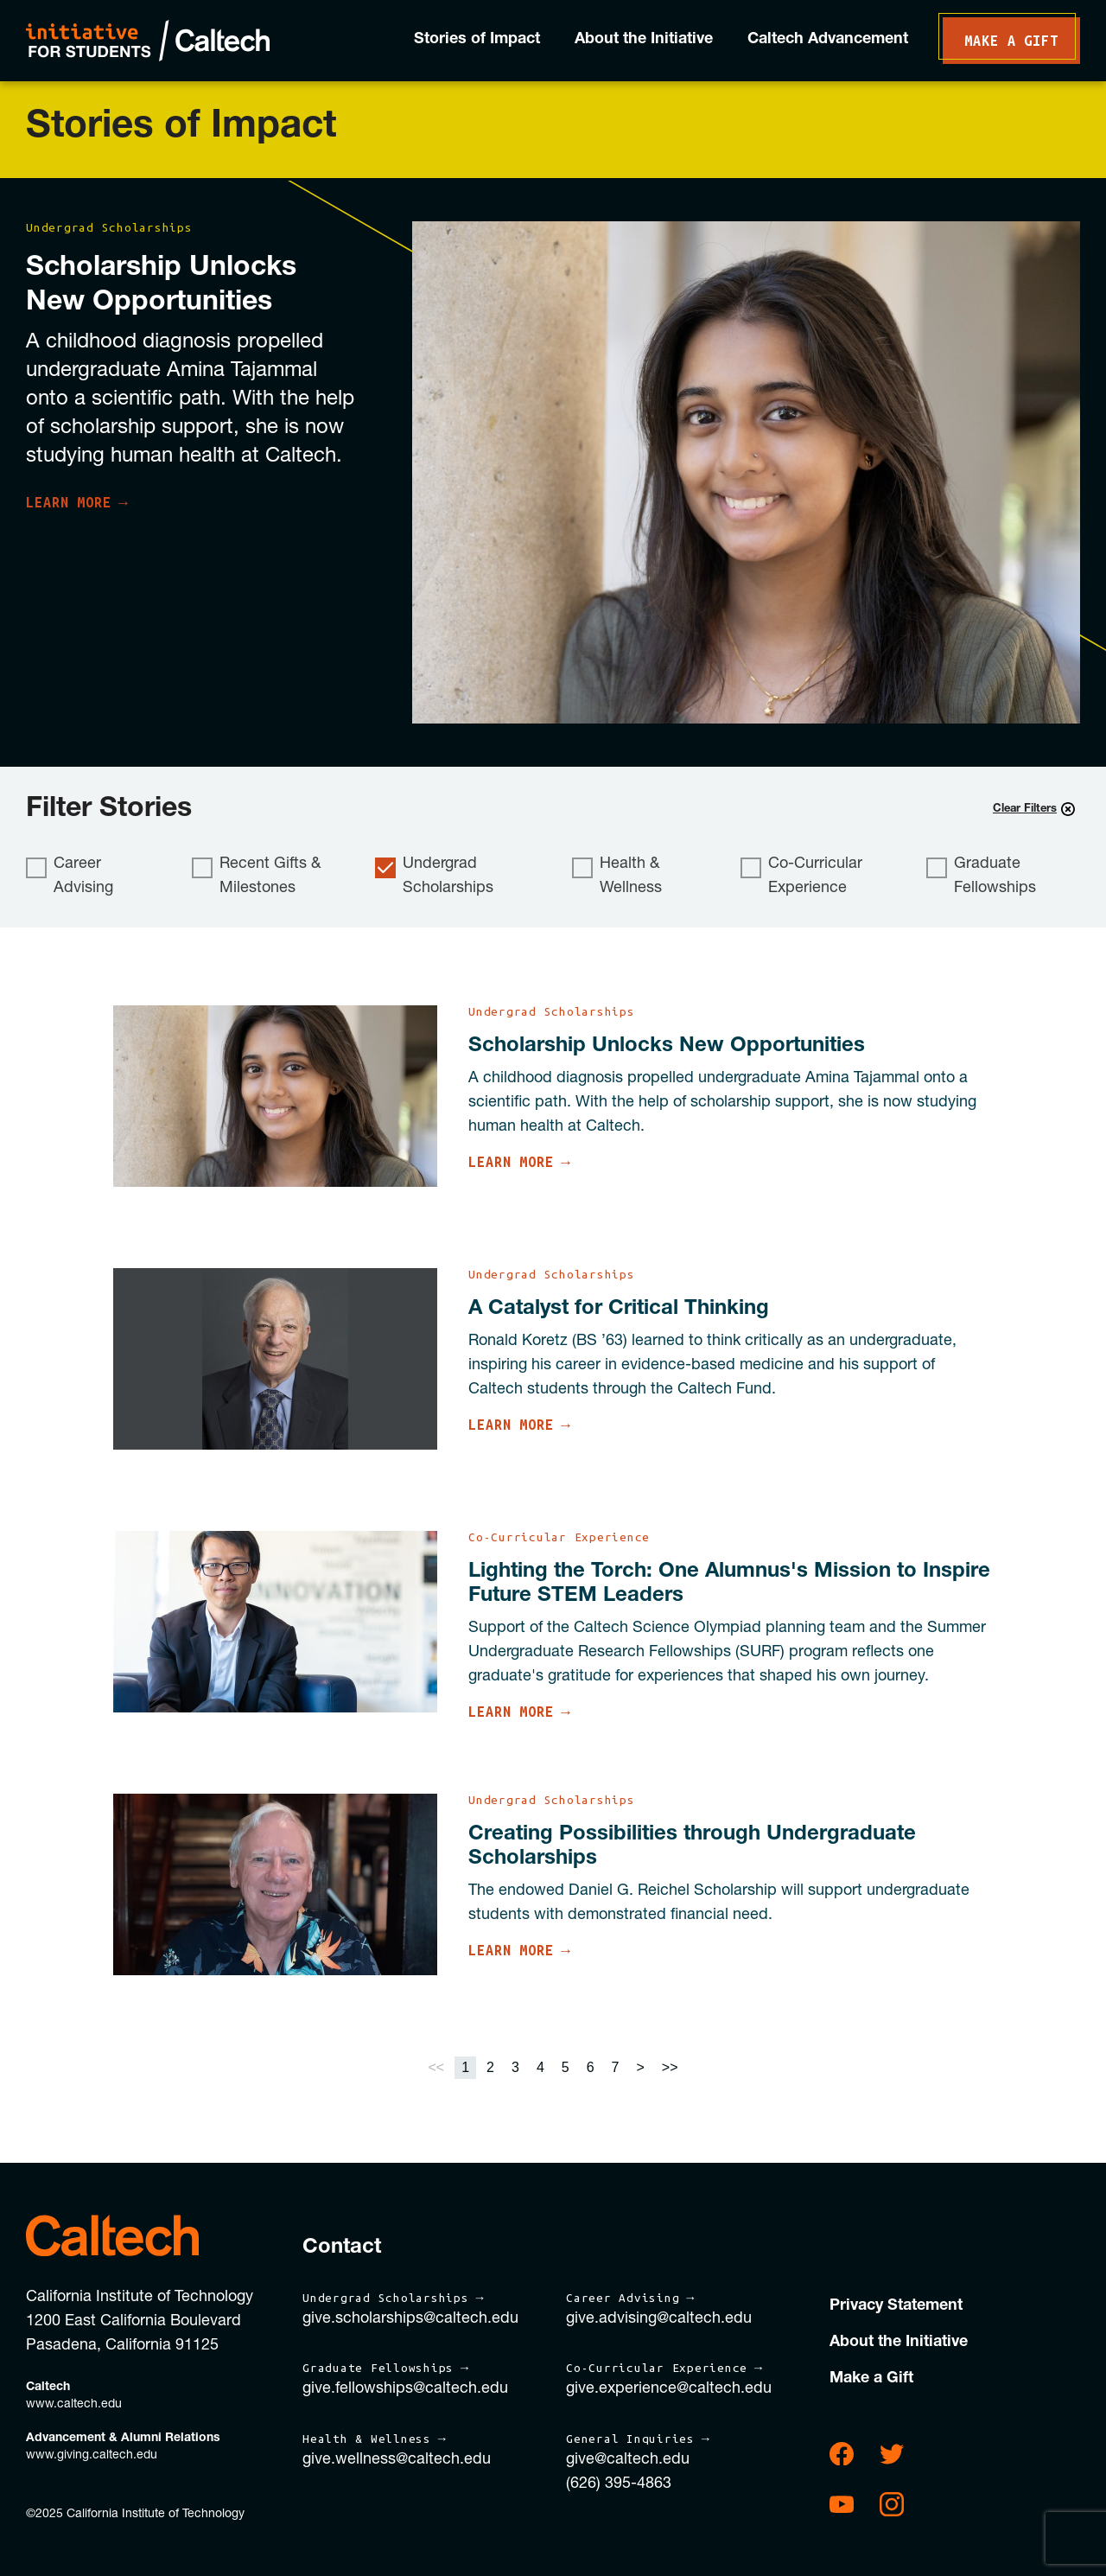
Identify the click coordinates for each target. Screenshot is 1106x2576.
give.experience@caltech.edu (669, 2389)
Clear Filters (1034, 809)
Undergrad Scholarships (434, 876)
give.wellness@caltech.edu (396, 2460)
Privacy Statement (896, 2306)
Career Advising (69, 876)
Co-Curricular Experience (801, 876)
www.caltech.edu (74, 2405)
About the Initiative (644, 40)
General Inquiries (630, 2439)
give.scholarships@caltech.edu (410, 2319)
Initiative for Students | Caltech (148, 40)
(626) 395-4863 (618, 2484)
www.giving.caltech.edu (91, 2456)
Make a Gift (1011, 40)
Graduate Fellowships (981, 876)
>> (670, 2067)
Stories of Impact (477, 40)
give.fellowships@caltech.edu (405, 2389)
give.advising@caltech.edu (659, 2319)
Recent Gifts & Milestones (256, 876)
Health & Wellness (617, 876)
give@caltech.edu (628, 2460)
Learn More (68, 502)
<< (436, 2067)
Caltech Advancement (827, 40)
